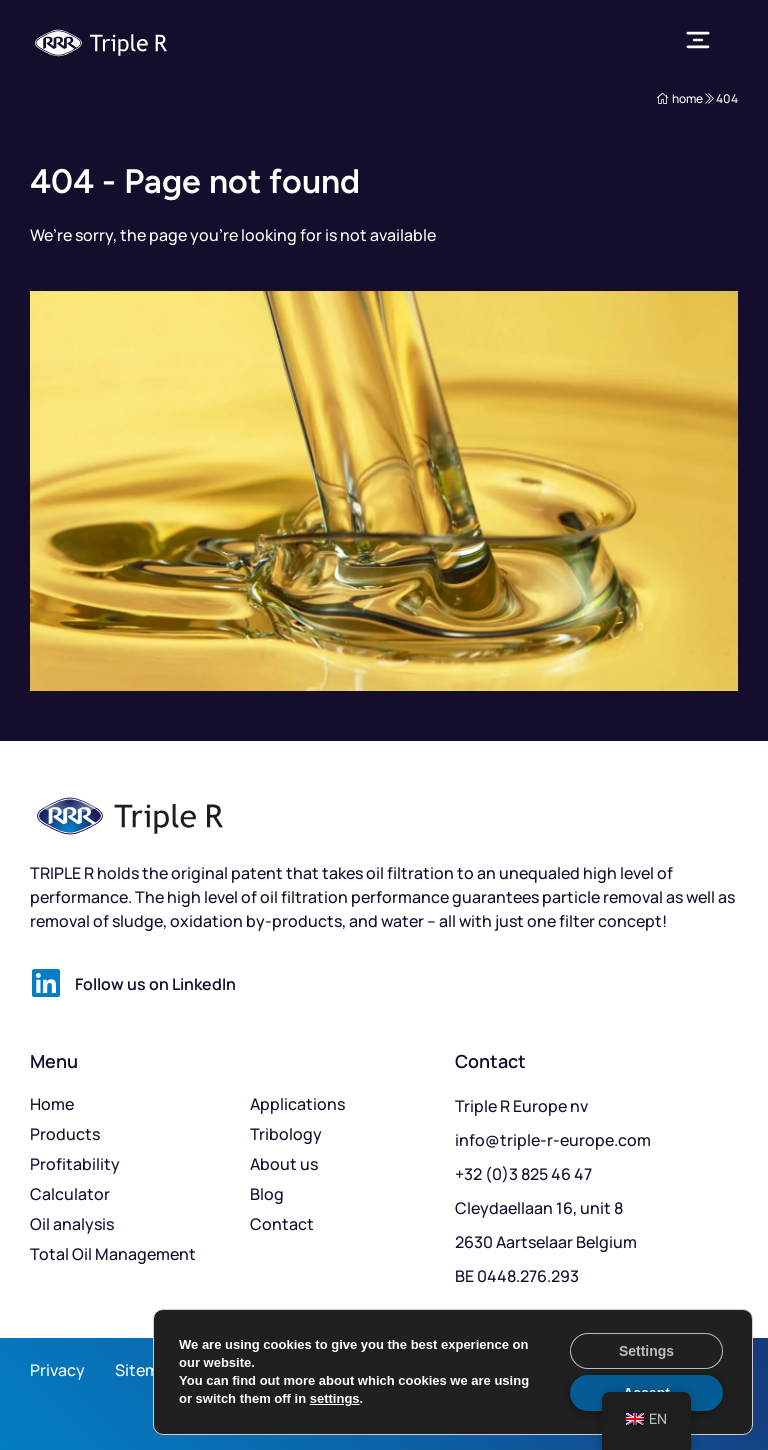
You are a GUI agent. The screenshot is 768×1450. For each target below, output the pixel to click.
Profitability (75, 1164)
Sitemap (146, 1370)
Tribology (286, 1134)
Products (65, 1134)
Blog (267, 1194)
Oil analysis (72, 1224)
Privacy (57, 1370)
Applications (297, 1104)
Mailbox (708, 1394)
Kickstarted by (683, 1370)
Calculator (70, 1194)
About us (284, 1164)
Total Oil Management (113, 1254)
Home (52, 1104)
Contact (282, 1224)
